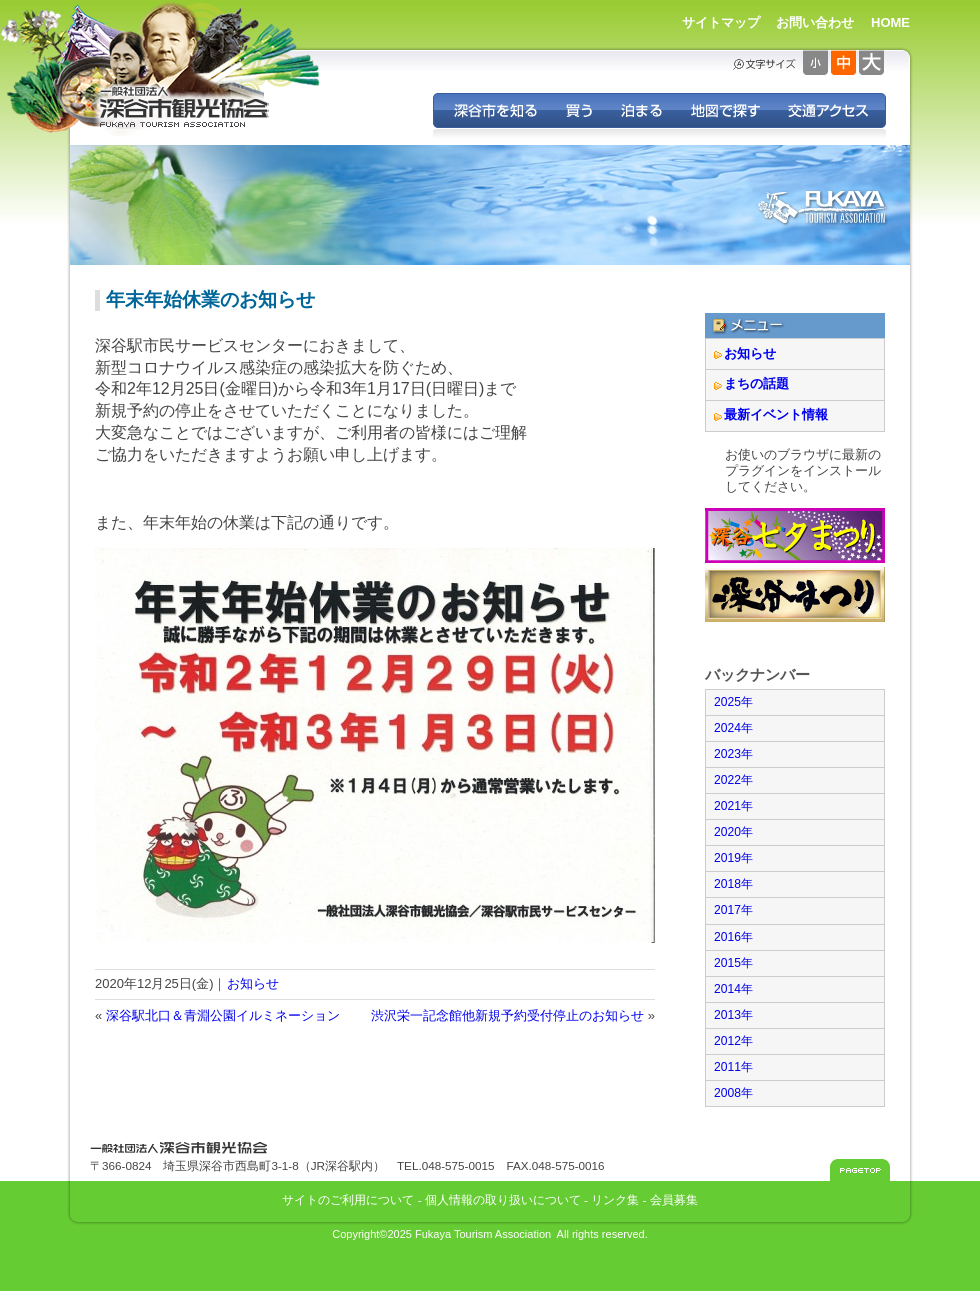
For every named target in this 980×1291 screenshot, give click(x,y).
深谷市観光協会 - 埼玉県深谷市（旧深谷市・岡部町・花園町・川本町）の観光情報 (185, 108)
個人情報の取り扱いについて (503, 1199)
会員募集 (674, 1199)
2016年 (733, 937)
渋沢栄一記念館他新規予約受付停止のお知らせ (507, 1015)
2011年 (733, 1067)
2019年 (733, 858)
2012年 (733, 1041)
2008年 (733, 1093)
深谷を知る (492, 110)
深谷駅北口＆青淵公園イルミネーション (223, 1015)
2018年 (733, 884)
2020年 (733, 832)
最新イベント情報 (776, 414)
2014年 (733, 989)
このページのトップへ (860, 1170)
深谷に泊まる (641, 110)
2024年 (733, 728)
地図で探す (724, 110)
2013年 (733, 1015)
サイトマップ (721, 22)
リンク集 (615, 1199)
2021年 (733, 806)
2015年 (733, 963)
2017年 (733, 910)
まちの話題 (756, 383)
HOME (890, 22)
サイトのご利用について (348, 1199)
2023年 (733, 754)
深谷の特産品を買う (579, 110)
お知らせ (253, 983)
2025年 (733, 702)
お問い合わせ (815, 22)
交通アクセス (829, 110)
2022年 (733, 780)
